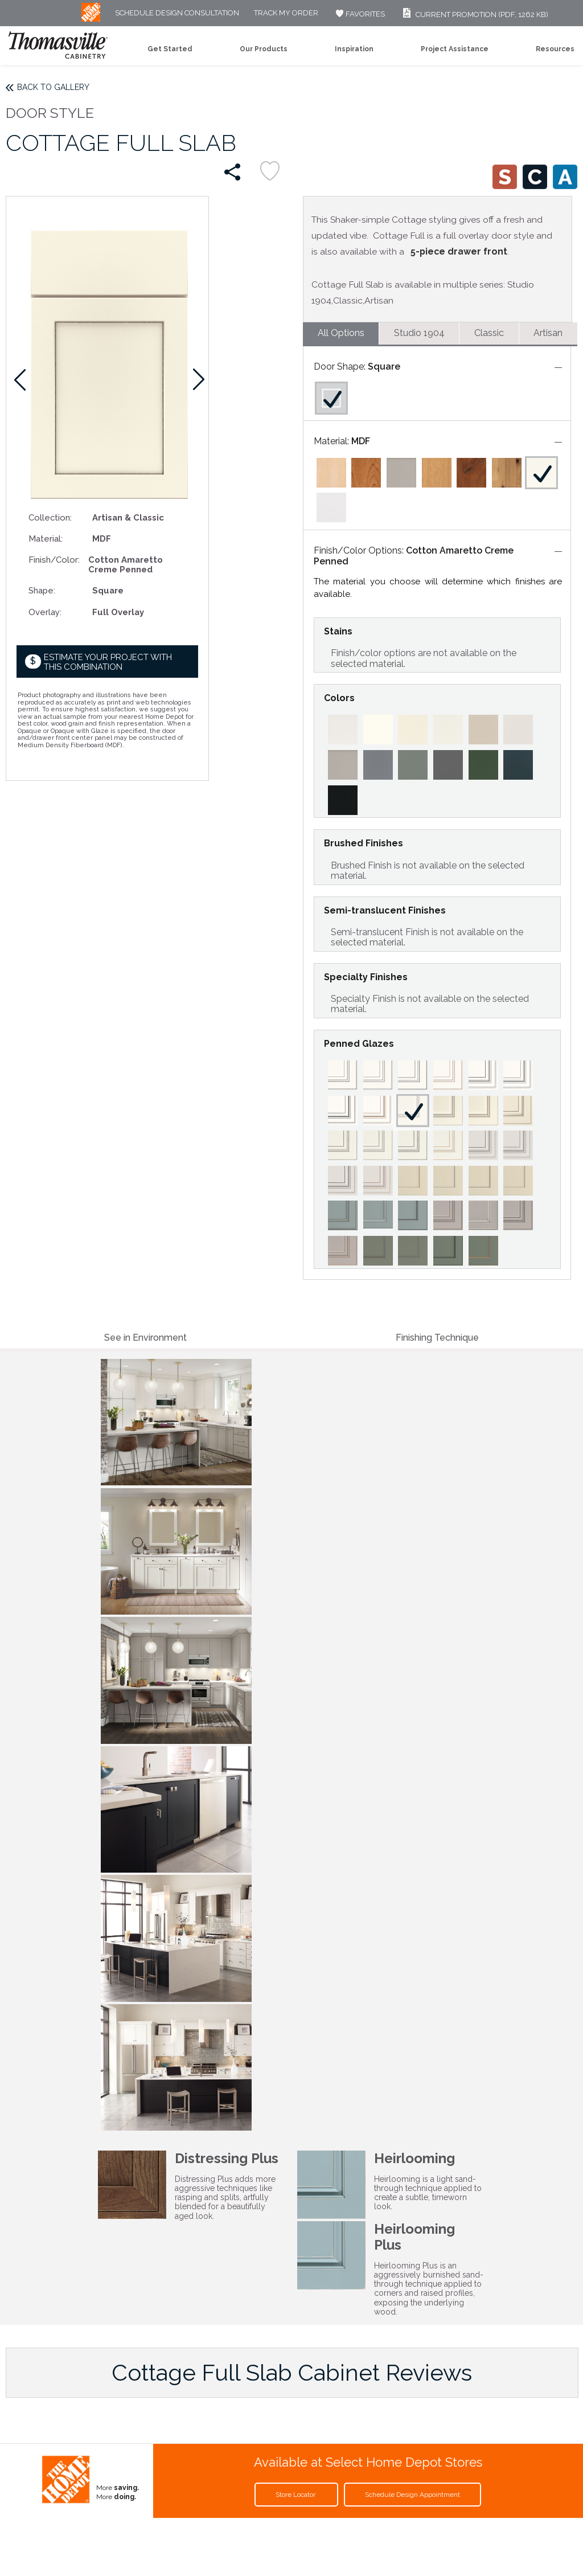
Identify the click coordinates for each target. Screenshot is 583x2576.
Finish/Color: (54, 559)
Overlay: (44, 612)
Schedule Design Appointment (412, 2495)
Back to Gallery (53, 87)
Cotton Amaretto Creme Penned (414, 555)
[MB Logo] (90, 19)
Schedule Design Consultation (177, 13)
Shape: (41, 590)
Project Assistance (454, 49)
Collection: (50, 517)
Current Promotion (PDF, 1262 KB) (474, 14)
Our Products (264, 49)
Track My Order (286, 13)
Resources (555, 49)
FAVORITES (359, 14)
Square (384, 366)
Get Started (169, 49)
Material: (45, 538)
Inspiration (354, 49)
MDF (360, 441)
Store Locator (296, 2495)
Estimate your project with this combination (108, 662)
